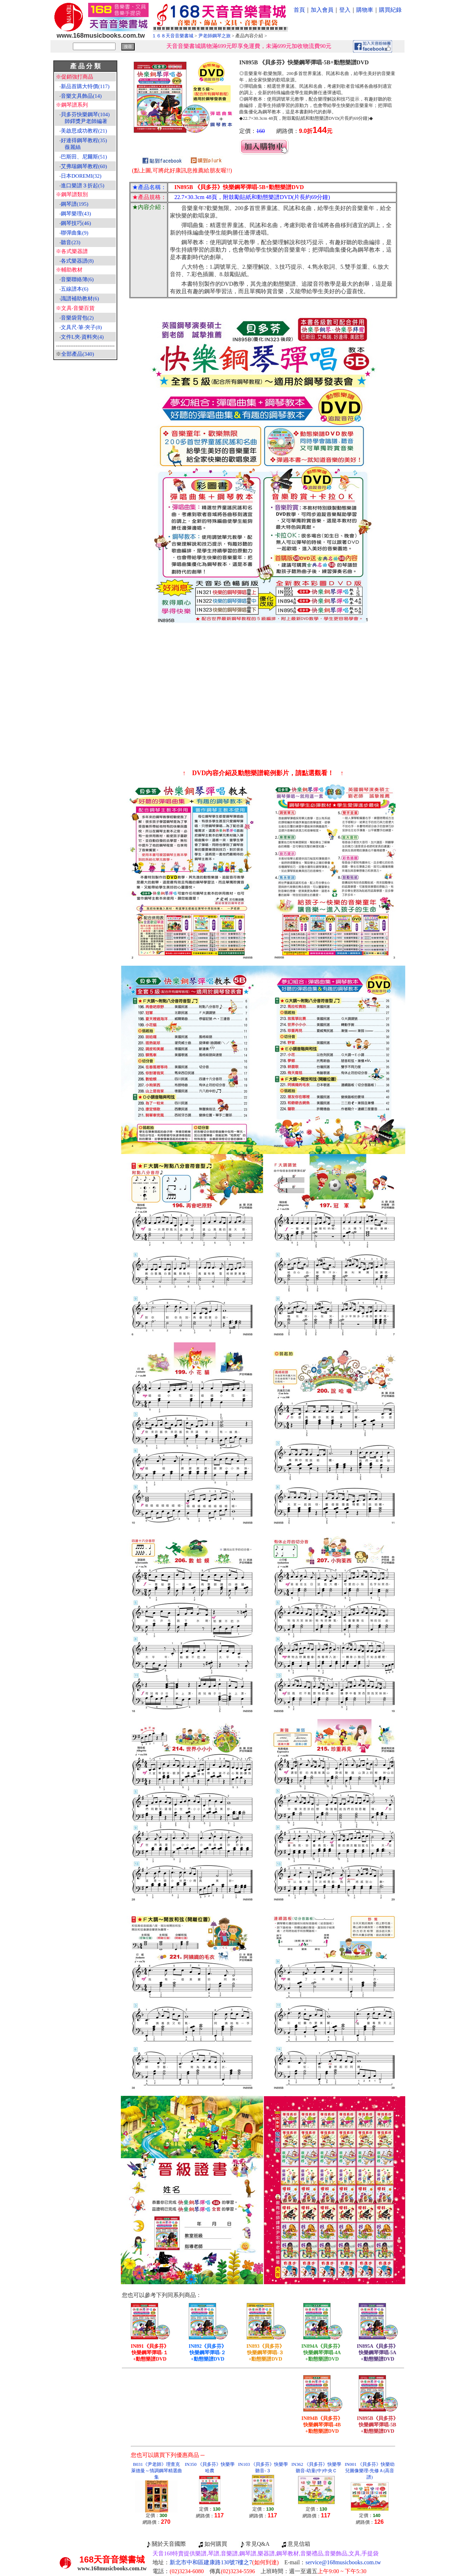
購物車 (364, 10)
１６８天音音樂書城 (172, 35)
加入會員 (322, 10)
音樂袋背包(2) (77, 318)
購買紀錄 (390, 10)
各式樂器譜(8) (77, 261)
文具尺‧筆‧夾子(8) (81, 327)
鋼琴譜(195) (75, 204)
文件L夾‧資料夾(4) (82, 337)
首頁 (299, 10)
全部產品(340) (77, 354)
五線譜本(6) (75, 289)
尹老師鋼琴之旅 (214, 35)
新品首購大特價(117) (85, 86)
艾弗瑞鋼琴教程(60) (84, 166)
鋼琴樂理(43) (76, 213)
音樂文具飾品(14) (81, 96)
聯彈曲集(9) (75, 233)
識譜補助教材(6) (80, 298)
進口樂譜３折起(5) (83, 185)
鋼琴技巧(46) (76, 223)
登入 (344, 10)
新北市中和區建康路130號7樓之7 (224, 2562)
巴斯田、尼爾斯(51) (84, 157)
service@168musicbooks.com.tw (343, 2562)
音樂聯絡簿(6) (77, 279)
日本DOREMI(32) (81, 176)
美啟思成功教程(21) (84, 131)
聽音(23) (70, 242)
